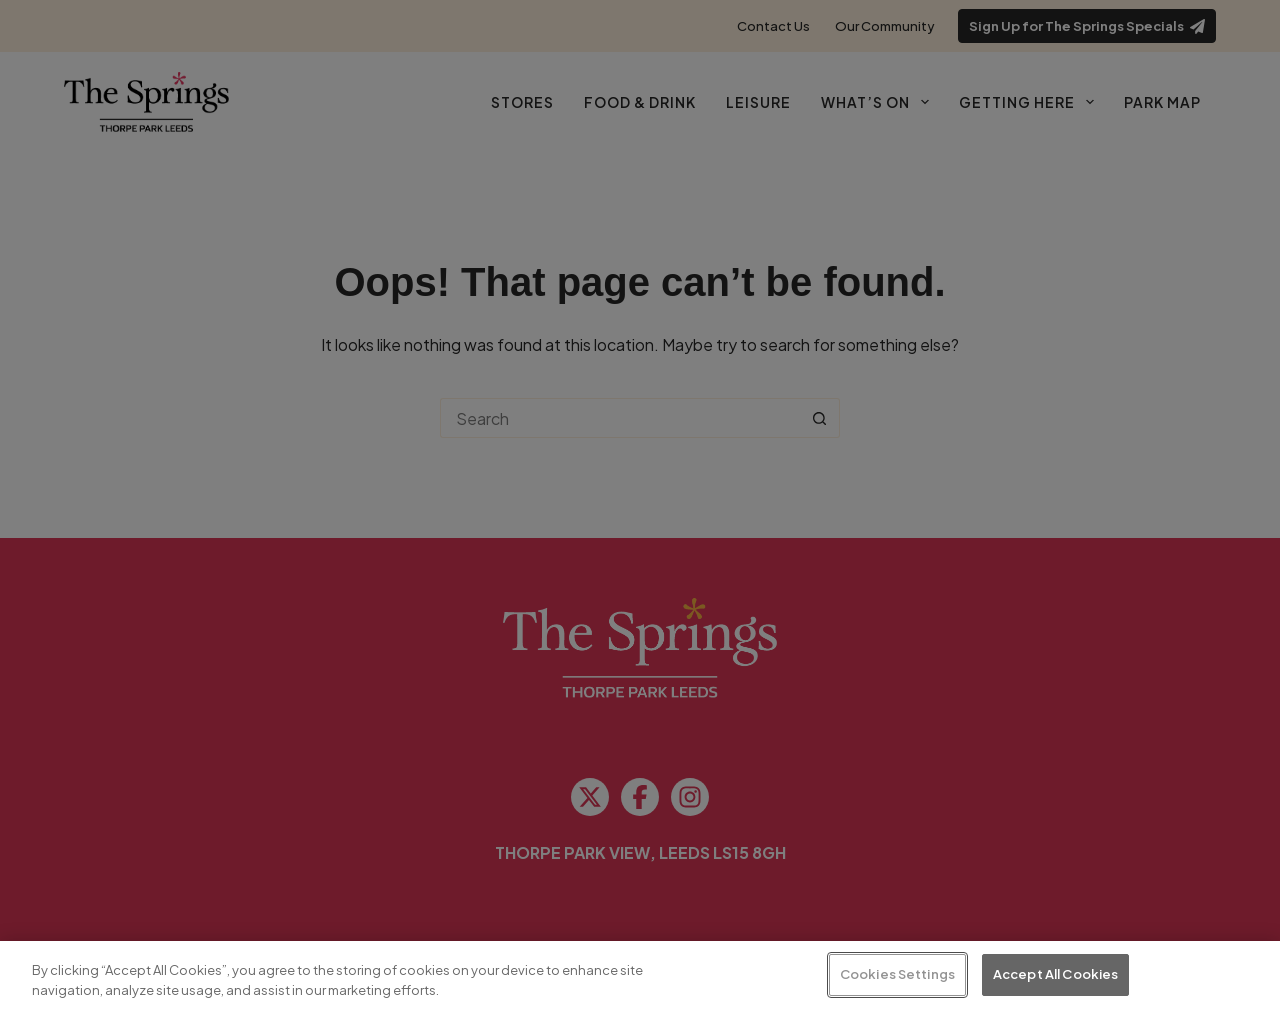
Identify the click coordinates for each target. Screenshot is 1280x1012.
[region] (640, 976)
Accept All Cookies (1055, 974)
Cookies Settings (897, 974)
